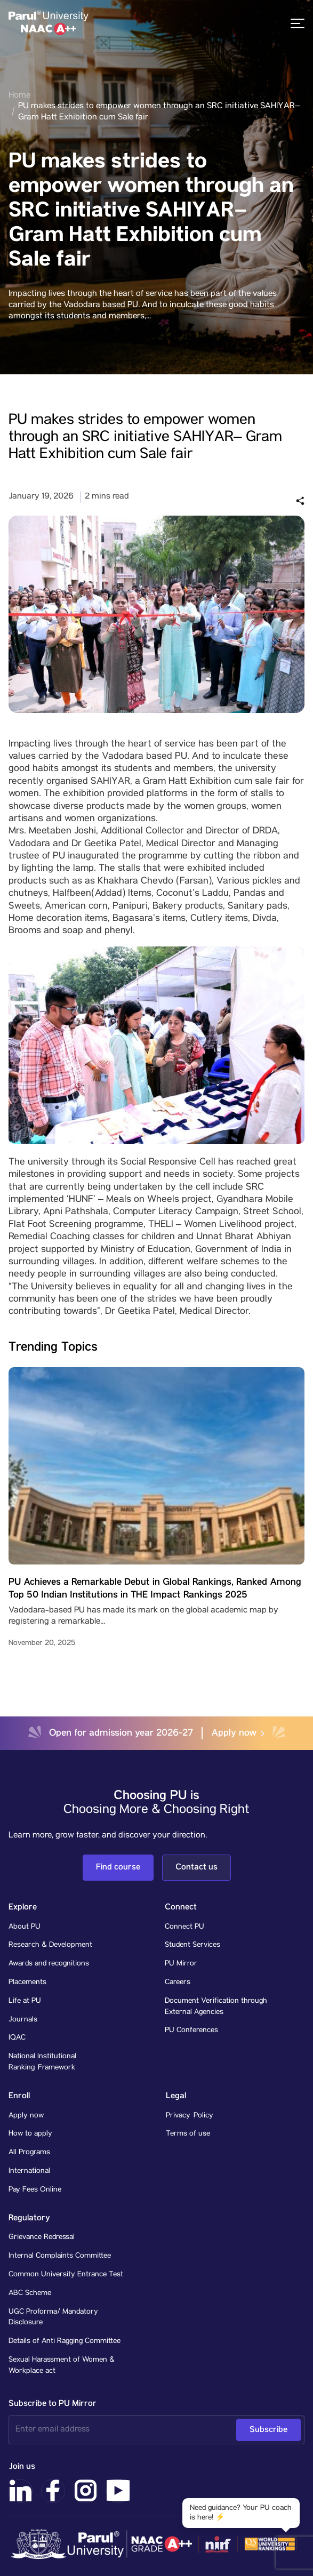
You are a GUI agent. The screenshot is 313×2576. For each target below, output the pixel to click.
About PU (25, 1927)
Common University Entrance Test (66, 2275)
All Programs (29, 2152)
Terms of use (188, 2134)
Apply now (237, 1733)
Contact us (196, 1867)
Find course (118, 1867)
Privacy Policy (189, 2116)
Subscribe (268, 2430)
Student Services (192, 1945)
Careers (177, 1982)
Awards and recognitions (49, 1964)
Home (19, 96)
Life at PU (25, 2001)
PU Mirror (181, 1964)
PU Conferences (191, 2030)
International (29, 2171)
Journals (23, 2020)
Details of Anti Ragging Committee (65, 2341)
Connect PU (184, 1927)
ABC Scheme (30, 2293)
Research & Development (50, 1945)
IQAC (17, 2038)
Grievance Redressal (42, 2237)
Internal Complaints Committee (60, 2256)
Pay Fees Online (35, 2190)
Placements (27, 1982)
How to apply (30, 2134)
